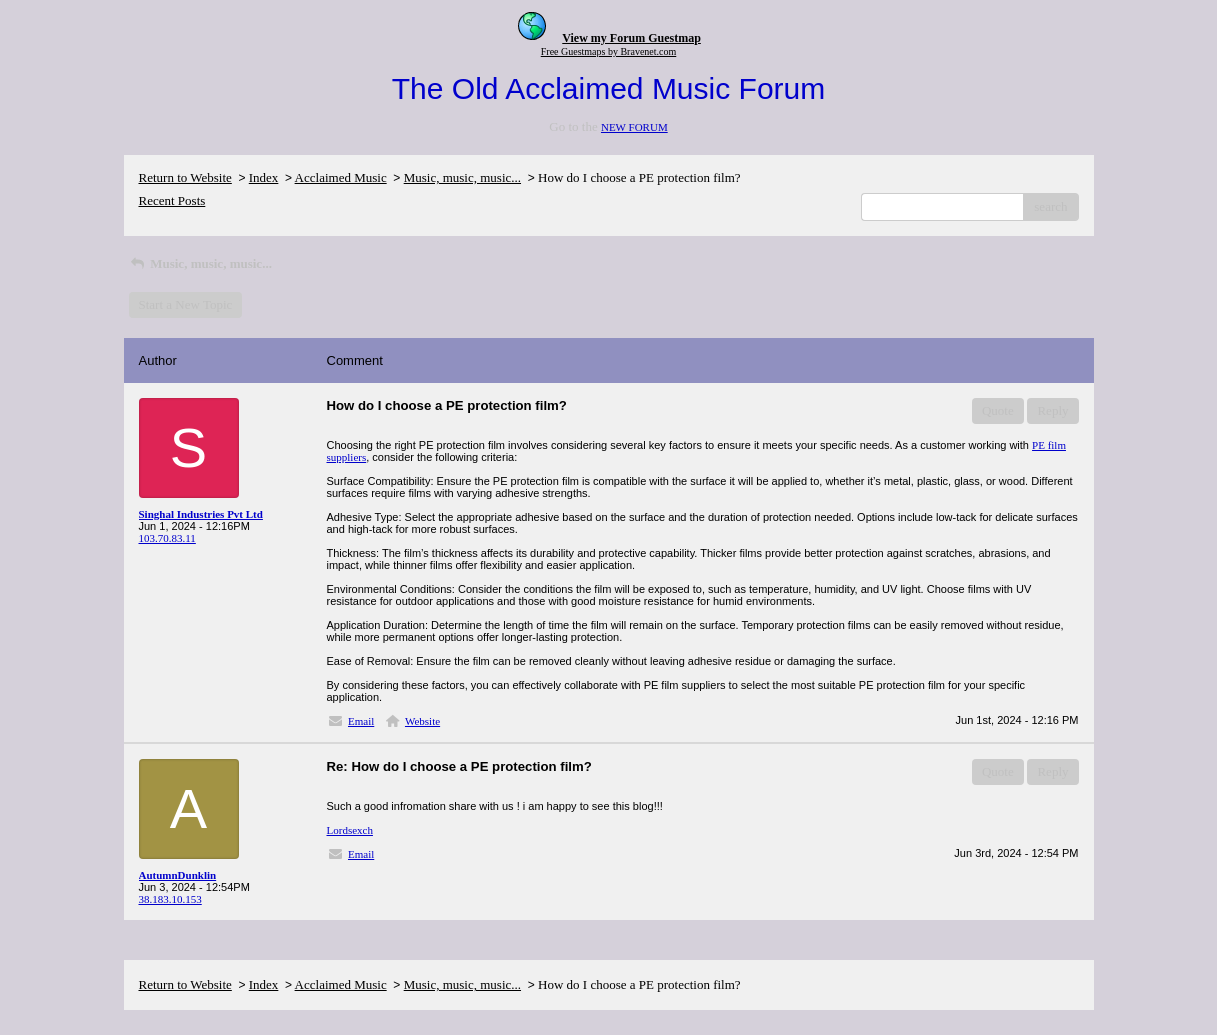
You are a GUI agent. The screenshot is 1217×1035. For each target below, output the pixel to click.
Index (264, 177)
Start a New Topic (186, 304)
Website (422, 721)
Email (361, 721)
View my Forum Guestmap (631, 38)
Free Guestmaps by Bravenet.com (609, 51)
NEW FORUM (634, 127)
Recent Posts (172, 200)
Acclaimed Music (341, 177)
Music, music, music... (462, 177)
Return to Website (185, 177)
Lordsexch (350, 830)
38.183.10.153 (170, 899)
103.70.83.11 (167, 538)
